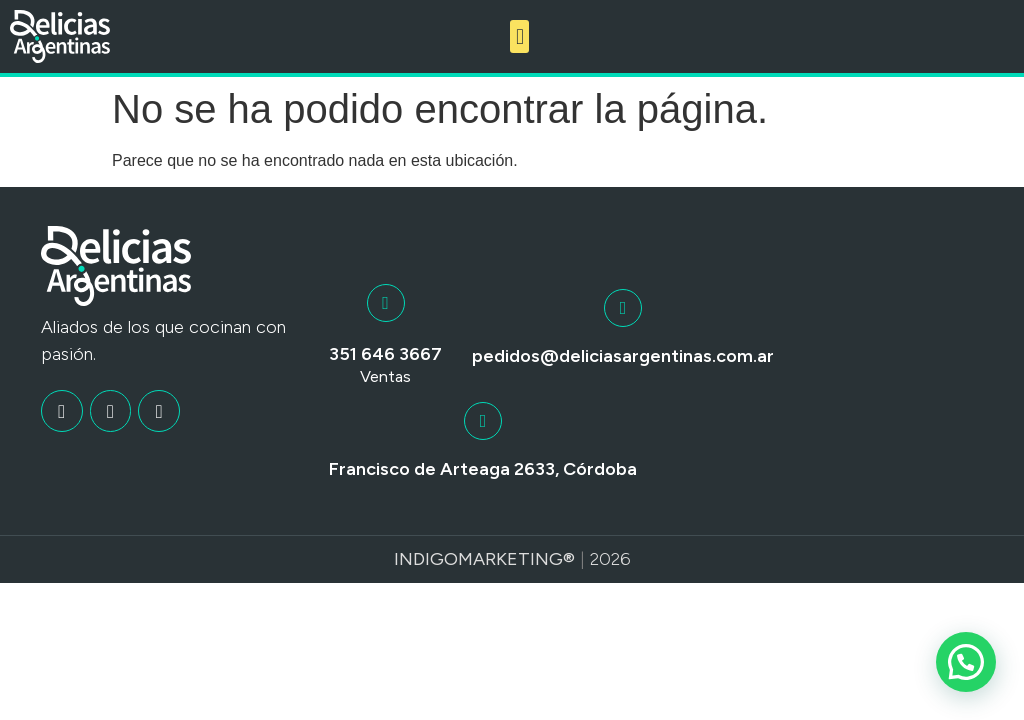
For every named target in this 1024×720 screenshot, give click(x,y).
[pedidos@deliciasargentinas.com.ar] (623, 308)
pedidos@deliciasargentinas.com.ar (623, 356)
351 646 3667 (385, 354)
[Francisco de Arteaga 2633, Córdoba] (483, 421)
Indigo (426, 559)
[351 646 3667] (386, 303)
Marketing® (516, 559)
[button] (519, 36)
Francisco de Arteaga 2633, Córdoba (483, 469)
